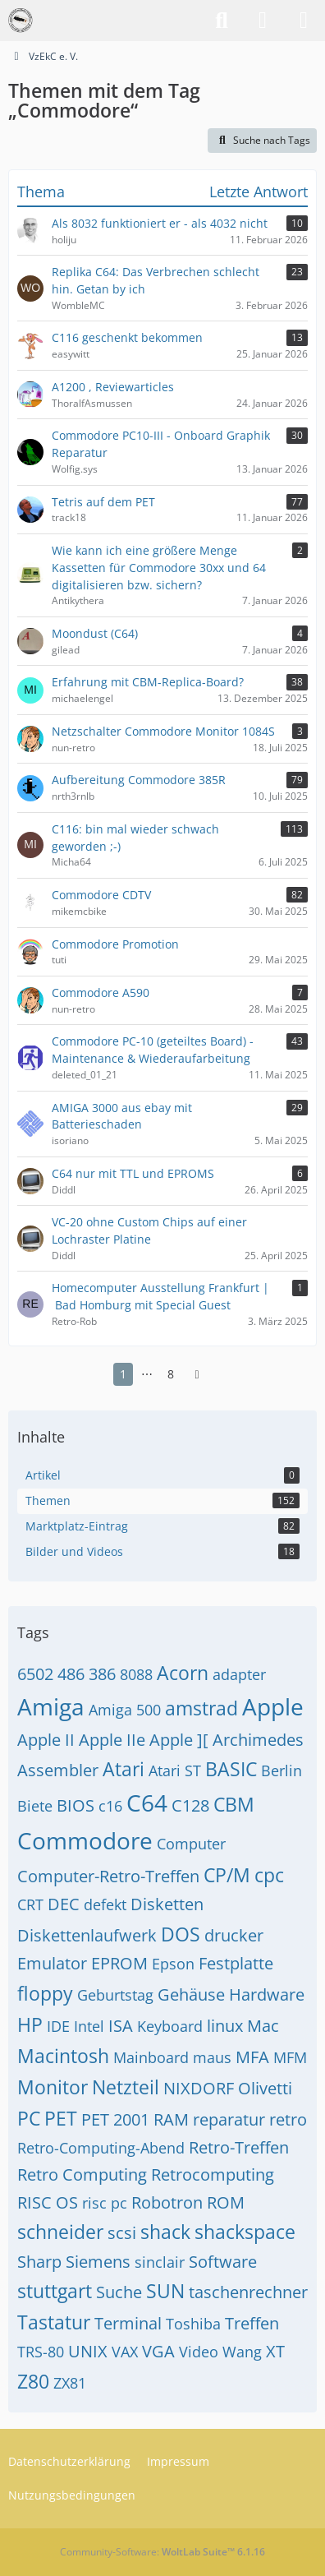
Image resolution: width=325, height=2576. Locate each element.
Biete (35, 1806)
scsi (122, 2233)
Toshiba (193, 2324)
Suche (119, 2292)
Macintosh (63, 2056)
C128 (190, 1805)
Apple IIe (112, 1740)
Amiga (51, 1706)
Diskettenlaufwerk (87, 1935)
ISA (120, 2026)
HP (30, 2024)
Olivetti (265, 2088)
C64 (146, 1802)
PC (28, 2118)
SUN (165, 2291)
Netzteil (125, 2087)
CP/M (227, 1875)
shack (165, 2231)
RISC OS (47, 2202)
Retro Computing (82, 2174)
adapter (239, 1674)
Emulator (52, 1963)
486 (71, 1674)
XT (275, 2351)
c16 (110, 1806)
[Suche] (221, 20)
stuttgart (54, 2291)
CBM (233, 1804)
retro (288, 2119)
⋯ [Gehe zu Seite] (147, 1374)
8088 (136, 1674)
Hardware (266, 1994)
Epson (173, 1964)
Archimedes (258, 1740)
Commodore (85, 1840)
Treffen (252, 2323)
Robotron (167, 2202)
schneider (60, 2231)
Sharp (39, 2262)
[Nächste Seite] (197, 1375)
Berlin (281, 1770)
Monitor (52, 2087)
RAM (171, 2119)
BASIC (231, 1769)
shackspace (245, 2231)
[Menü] (303, 20)
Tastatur (53, 2322)
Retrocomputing (212, 2174)
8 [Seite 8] (170, 1374)
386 (102, 1674)
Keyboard (170, 2026)
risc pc (104, 2203)
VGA (158, 2351)
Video (198, 2351)
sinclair (160, 2262)
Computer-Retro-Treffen (108, 1876)
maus (212, 2057)
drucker (233, 1935)
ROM (226, 2202)
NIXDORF (198, 2088)
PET (60, 2118)
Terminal (128, 2323)
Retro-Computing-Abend (101, 2148)
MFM (290, 2057)
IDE (58, 2026)
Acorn (182, 1673)
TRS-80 (40, 2351)
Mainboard (151, 2057)
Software (223, 2262)
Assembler (57, 1770)
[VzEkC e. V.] (20, 20)
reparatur (229, 2119)
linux (225, 2026)
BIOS (75, 1805)
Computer (191, 1844)
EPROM (119, 1963)
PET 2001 (115, 2119)
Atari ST (175, 1770)
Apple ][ (178, 1740)
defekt (105, 1904)
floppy (45, 1993)
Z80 (33, 2381)
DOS (180, 1934)
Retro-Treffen (239, 2147)
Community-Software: (162, 2552)
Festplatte (236, 1963)
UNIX (88, 2351)
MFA (252, 2057)
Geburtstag (115, 1995)
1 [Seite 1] (123, 1374)
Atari (123, 1769)
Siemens (98, 2262)
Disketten (167, 1904)
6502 (35, 1674)
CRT (30, 1904)
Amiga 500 (125, 1710)
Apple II (46, 1740)
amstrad (201, 1708)
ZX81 (69, 2383)
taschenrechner (248, 2292)
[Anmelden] (262, 20)
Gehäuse (191, 1994)
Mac (263, 2026)
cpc (269, 1875)
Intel (89, 2026)
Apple (273, 1706)
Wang (242, 2351)
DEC (64, 1904)
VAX (125, 2351)
